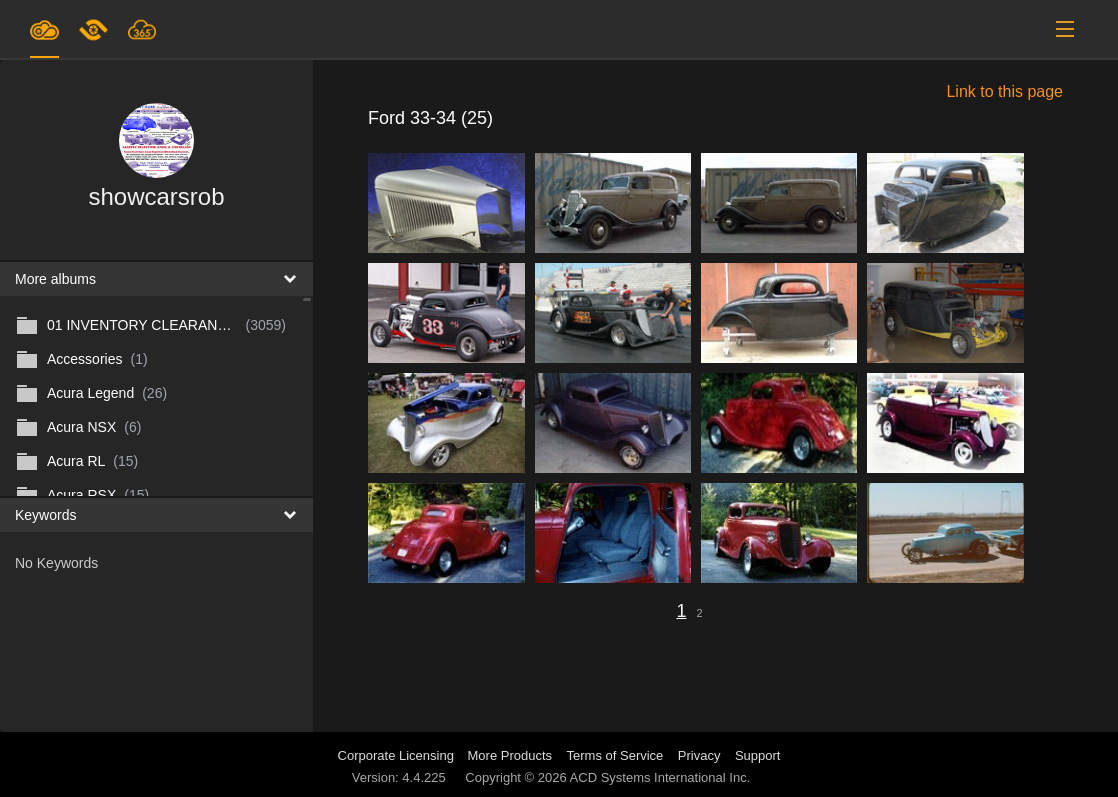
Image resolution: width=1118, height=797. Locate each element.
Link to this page (1004, 91)
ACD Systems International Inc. (660, 777)
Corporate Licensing (398, 755)
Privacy (699, 755)
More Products (510, 755)
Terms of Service (615, 755)
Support (758, 755)
